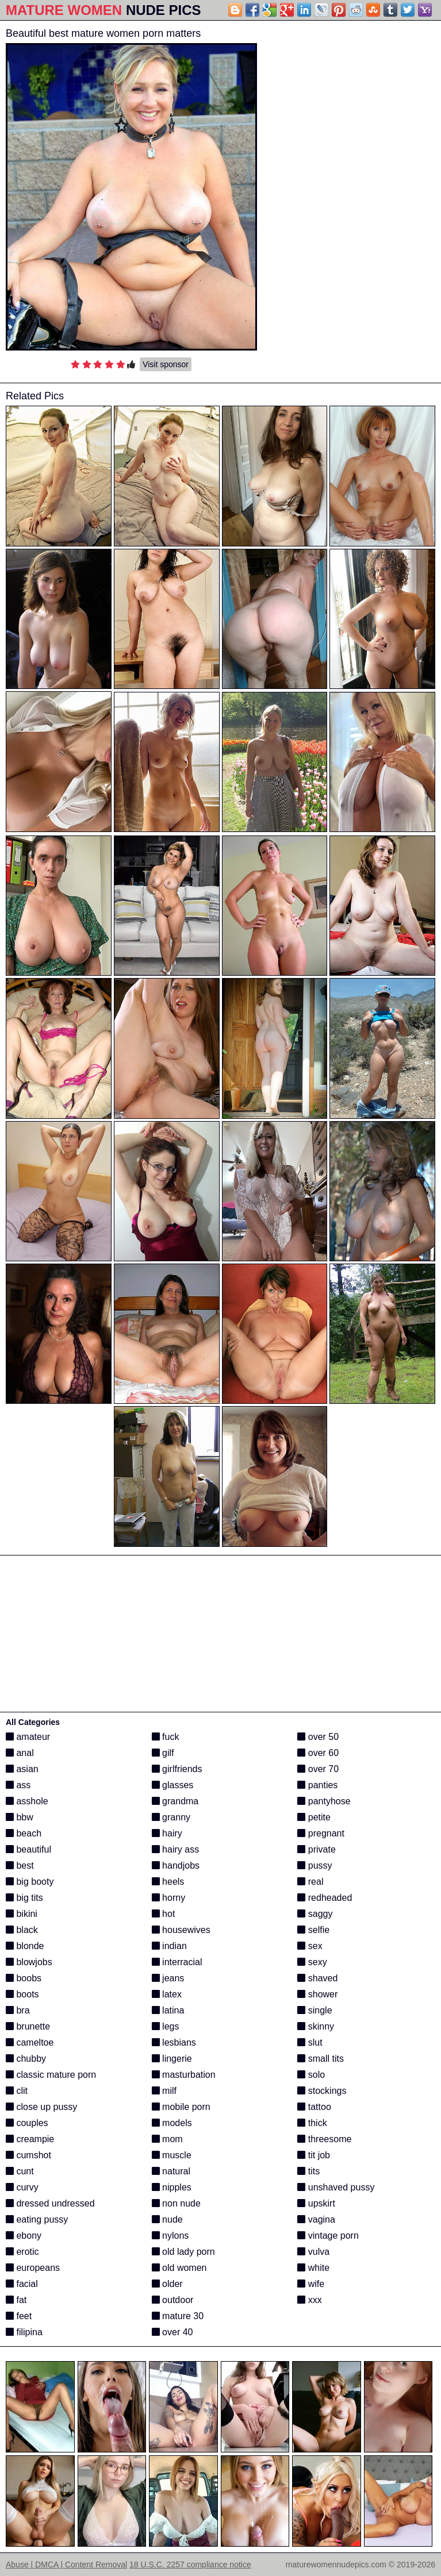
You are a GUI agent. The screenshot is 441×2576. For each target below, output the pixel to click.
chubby (26, 2058)
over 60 (318, 1753)
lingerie (172, 2058)
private (316, 1849)
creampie (30, 2139)
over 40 (172, 2332)
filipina (24, 2332)
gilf (163, 1753)
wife (310, 2284)
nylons (170, 2235)
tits (308, 2171)
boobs (23, 1978)
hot (163, 1914)
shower (317, 1994)
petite (314, 1817)
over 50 (318, 1737)
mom (167, 2139)
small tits (320, 2058)
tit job (313, 2155)
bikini (21, 1914)
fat (16, 2300)
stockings (321, 2091)
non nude (176, 2203)
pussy (314, 1865)
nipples (171, 2187)
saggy (314, 1914)
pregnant (320, 1833)
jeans (168, 1978)
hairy (167, 1833)
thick (312, 2123)
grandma (175, 1801)
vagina (316, 2219)
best (20, 1865)
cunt (20, 2171)
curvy (22, 2187)
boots (22, 1994)
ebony (23, 2235)
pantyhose (323, 1801)
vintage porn (328, 2235)
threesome (324, 2139)
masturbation (184, 2075)
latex (167, 1994)
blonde (25, 1946)
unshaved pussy (335, 2187)
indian (169, 1946)
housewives (181, 1930)
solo (311, 2075)
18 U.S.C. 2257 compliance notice (190, 2564)
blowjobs (29, 1962)
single (314, 2010)
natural (171, 2171)
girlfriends (177, 1769)
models (172, 2123)
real (310, 1881)
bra (18, 2010)
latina (168, 2010)
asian (22, 1769)
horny (168, 1898)
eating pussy (37, 2219)
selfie (313, 1930)
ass (18, 1785)
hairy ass (175, 1849)
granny (171, 1817)
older (167, 2284)
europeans (33, 2268)
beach (23, 1833)
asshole (27, 1801)
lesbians (174, 2042)
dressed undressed (50, 2203)
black (22, 1930)
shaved (317, 1978)
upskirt (316, 2203)
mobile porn (181, 2107)
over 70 (318, 1769)
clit (17, 2091)
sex (309, 1946)
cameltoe (29, 2042)
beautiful (28, 1849)
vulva (313, 2252)
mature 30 (178, 2316)
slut (309, 2042)
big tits (24, 1898)
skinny (315, 2026)
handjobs (176, 1865)
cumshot (28, 2155)
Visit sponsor (166, 364)
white (313, 2268)
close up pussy (41, 2107)
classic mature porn (51, 2075)
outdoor (173, 2300)
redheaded (324, 1898)
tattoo (314, 2107)
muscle (171, 2155)
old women (179, 2268)
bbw (19, 1817)
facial (22, 2284)
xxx (309, 2300)
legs (165, 2026)
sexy (312, 1962)
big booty (29, 1881)
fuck (165, 1737)
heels (168, 1881)
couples (27, 2123)
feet (19, 2316)
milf (164, 2091)
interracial (177, 1962)
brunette (28, 2026)
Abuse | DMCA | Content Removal (66, 2564)
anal (20, 1753)
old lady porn (183, 2252)
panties (317, 1785)
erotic (22, 2252)
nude (167, 2219)
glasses (173, 1785)
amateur (28, 1737)
